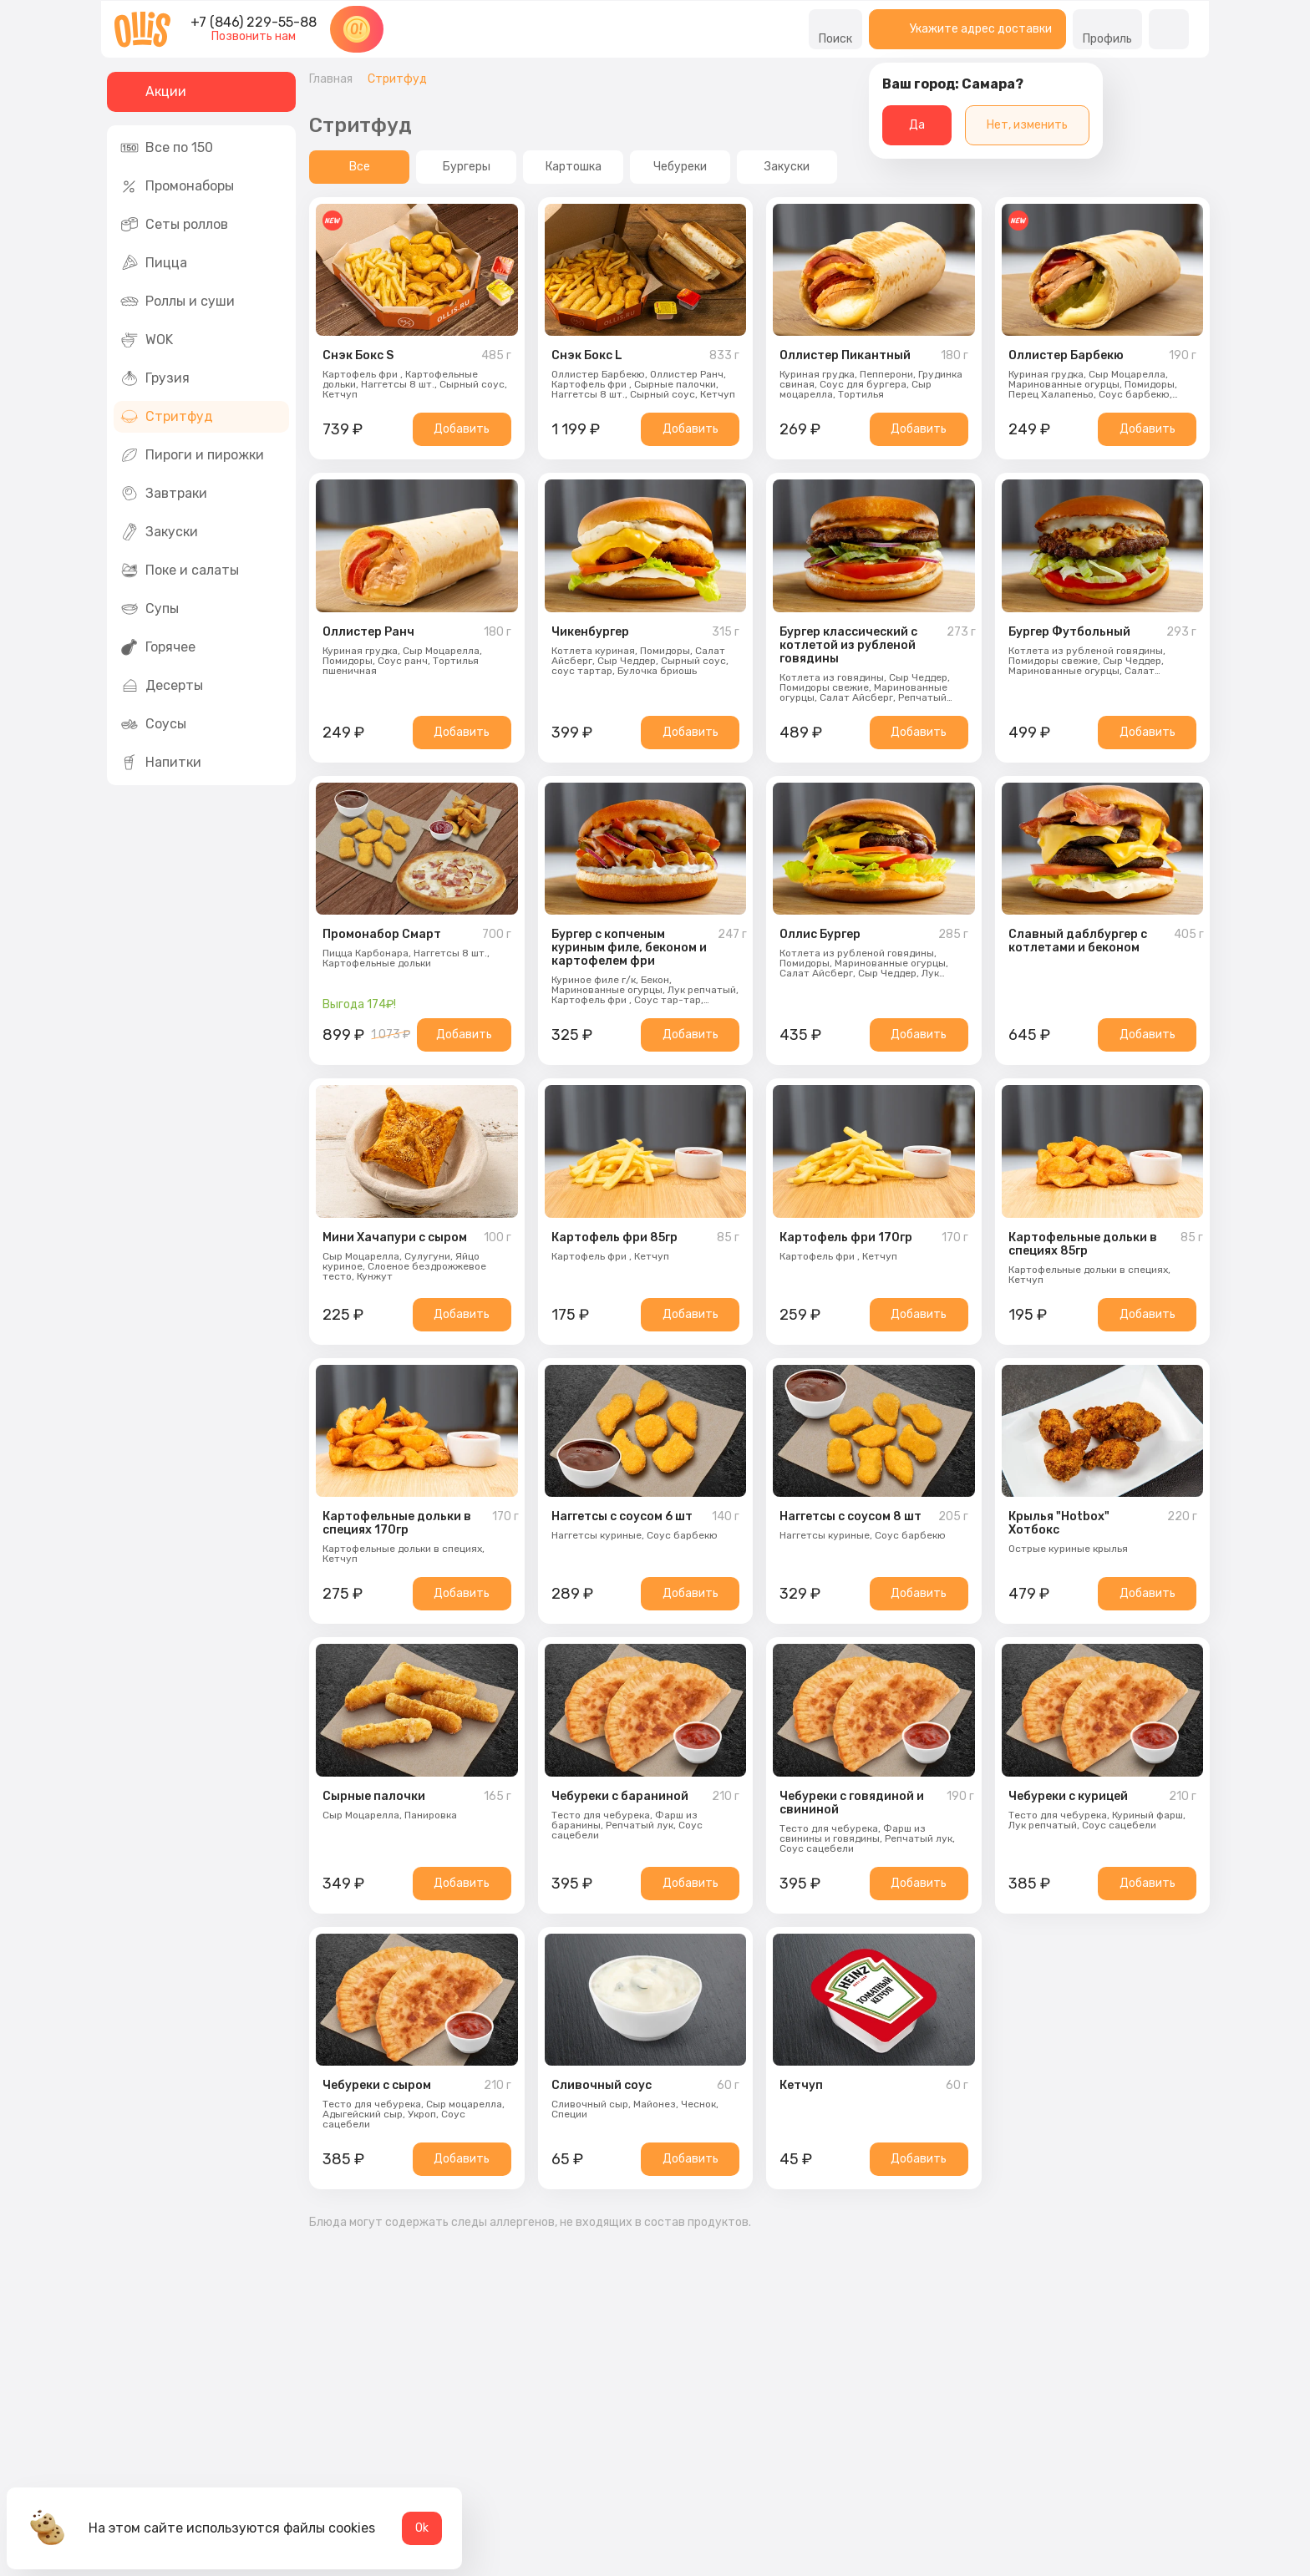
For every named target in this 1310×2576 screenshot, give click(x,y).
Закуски (159, 532)
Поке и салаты (179, 570)
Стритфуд (166, 417)
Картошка (574, 167)
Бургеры (466, 167)
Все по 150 (166, 148)
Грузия (155, 378)
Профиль (1107, 29)
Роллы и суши (177, 301)
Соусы (153, 724)
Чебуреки (680, 167)
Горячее (157, 647)
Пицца (153, 263)
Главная (331, 79)
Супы (149, 609)
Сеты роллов (174, 225)
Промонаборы (177, 186)
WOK (146, 340)
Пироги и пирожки (192, 455)
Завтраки (163, 493)
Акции (153, 92)
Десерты (161, 686)
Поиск (835, 29)
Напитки (160, 762)
